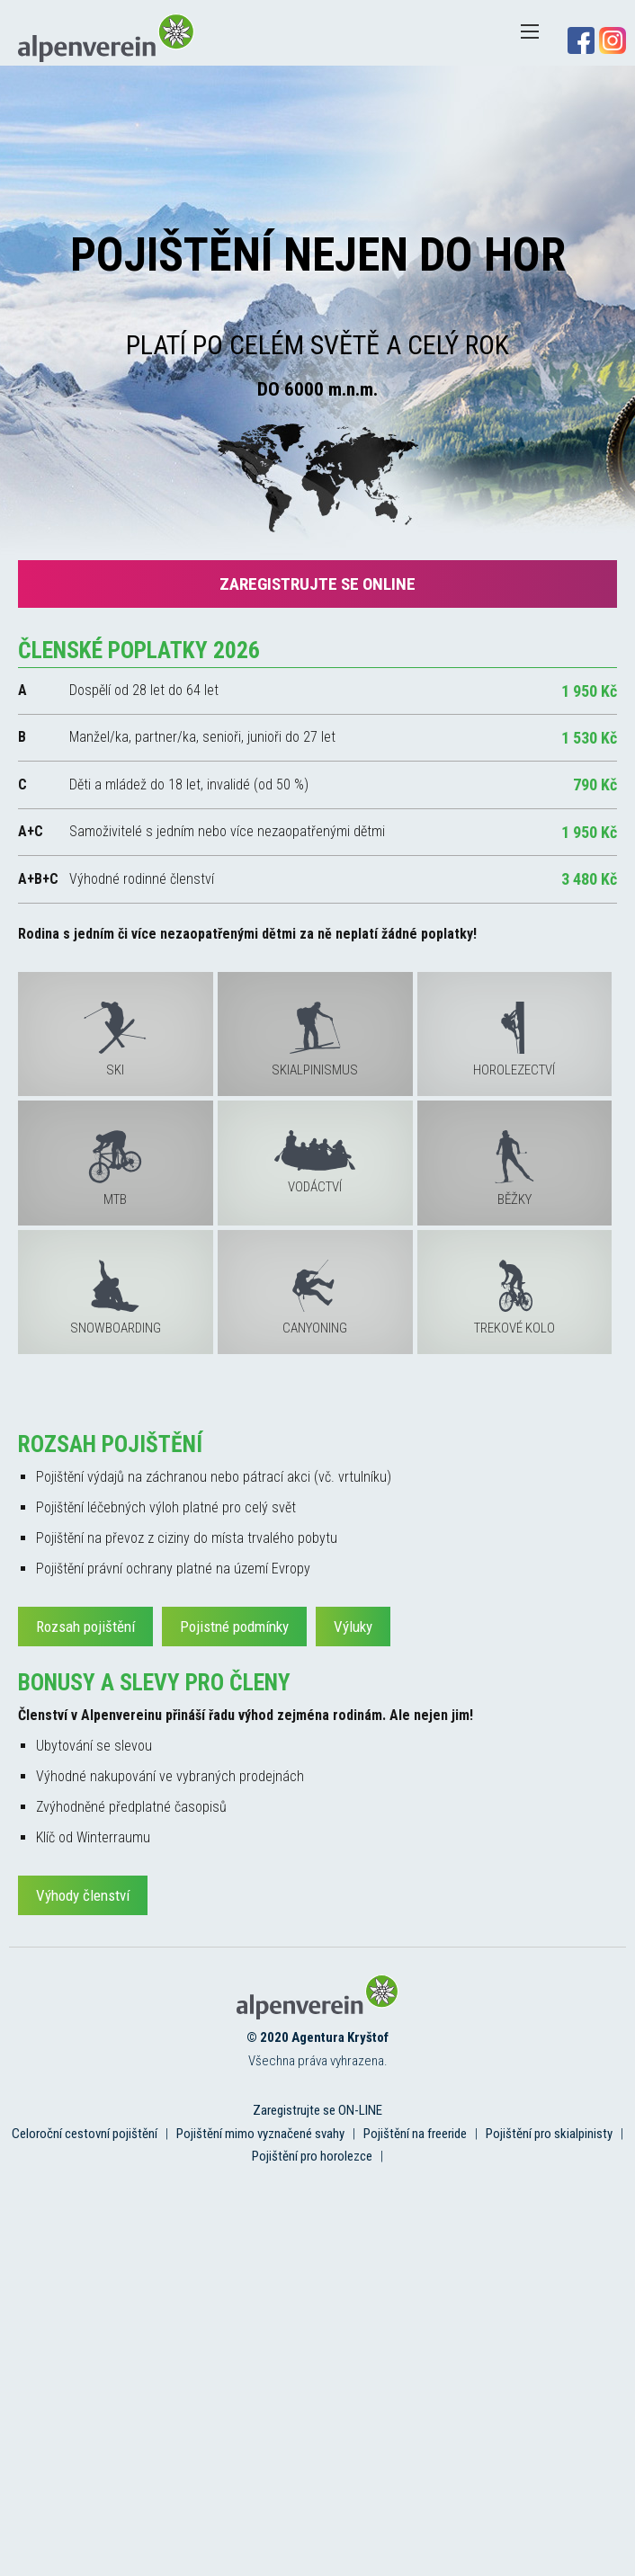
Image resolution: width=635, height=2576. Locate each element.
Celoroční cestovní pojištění (84, 2134)
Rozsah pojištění (85, 1627)
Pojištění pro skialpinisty (549, 2134)
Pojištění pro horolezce (312, 2156)
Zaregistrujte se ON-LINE (317, 2110)
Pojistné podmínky (234, 1627)
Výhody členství (83, 1895)
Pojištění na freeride (415, 2134)
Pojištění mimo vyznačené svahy (260, 2134)
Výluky (353, 1627)
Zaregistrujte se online (317, 584)
